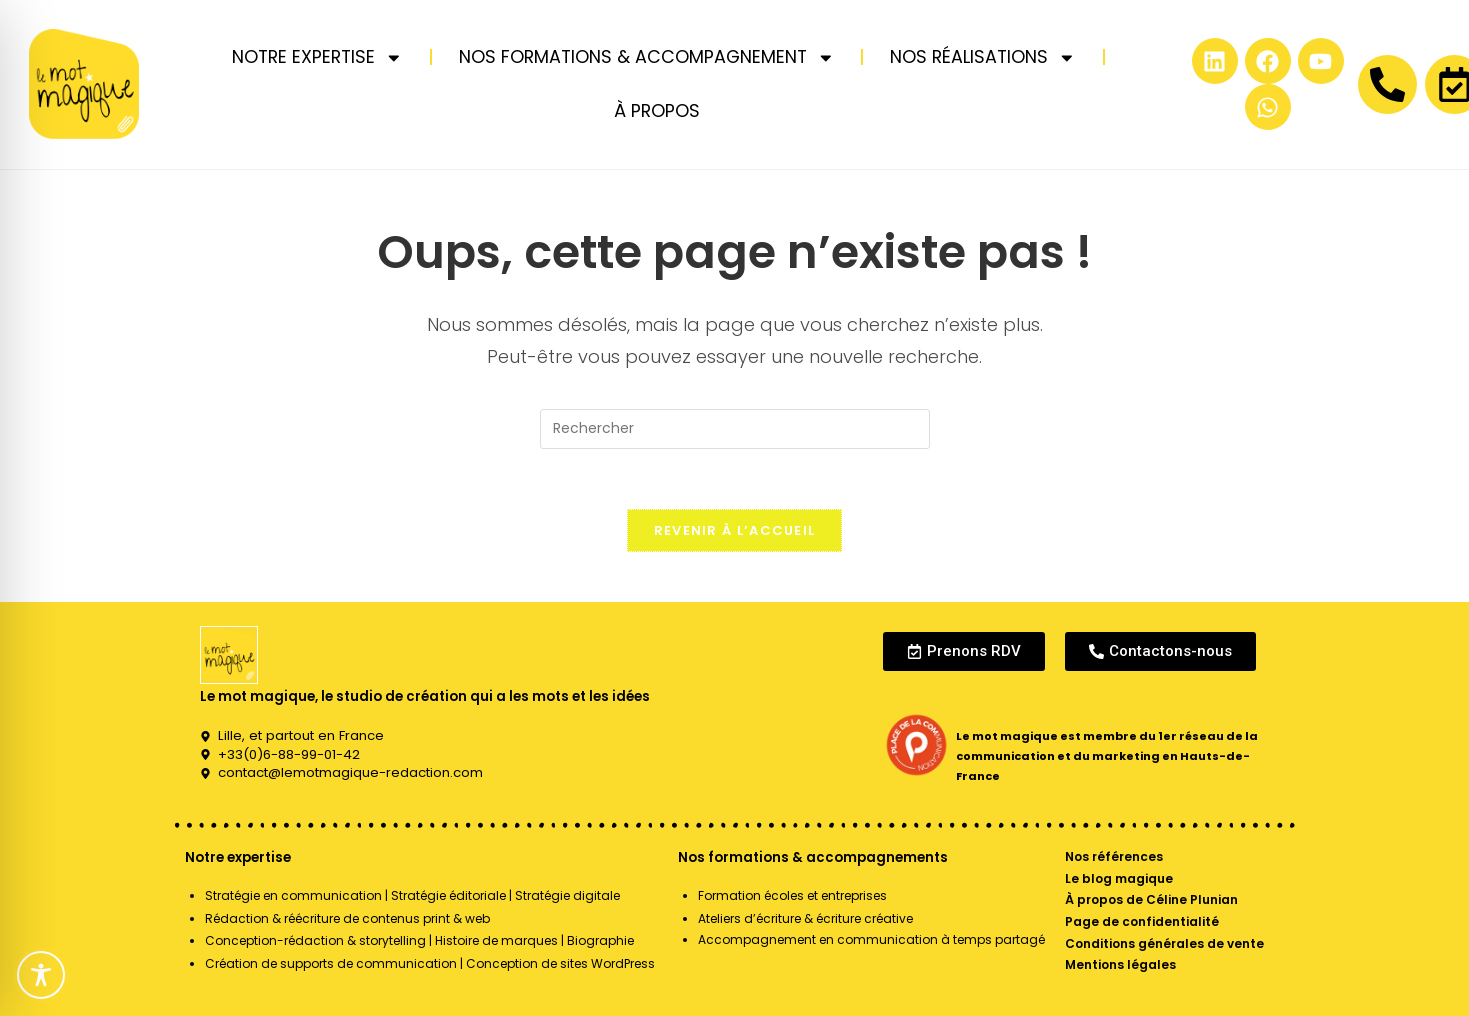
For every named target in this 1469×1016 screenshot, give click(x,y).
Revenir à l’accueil (735, 530)
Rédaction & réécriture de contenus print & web (347, 918)
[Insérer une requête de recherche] (735, 429)
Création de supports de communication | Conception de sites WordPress (430, 963)
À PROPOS (657, 111)
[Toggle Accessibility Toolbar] (41, 975)
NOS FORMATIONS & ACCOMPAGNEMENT (647, 58)
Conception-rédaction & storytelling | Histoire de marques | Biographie (419, 940)
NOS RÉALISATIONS (983, 58)
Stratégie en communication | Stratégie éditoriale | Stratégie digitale (412, 895)
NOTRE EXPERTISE (317, 58)
